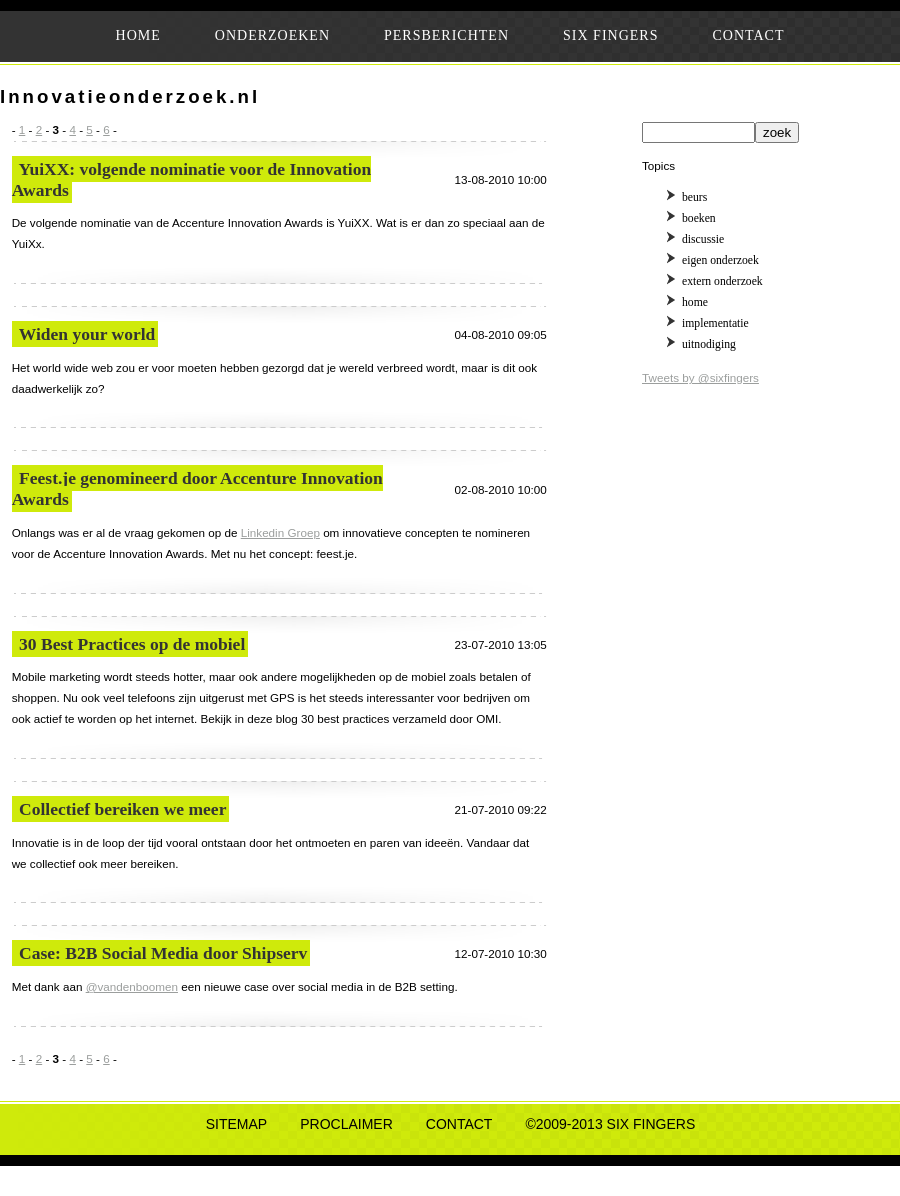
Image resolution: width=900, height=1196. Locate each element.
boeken (699, 218)
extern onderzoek (722, 281)
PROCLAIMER (346, 1124)
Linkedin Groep (280, 532)
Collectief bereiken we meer (122, 809)
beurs (694, 197)
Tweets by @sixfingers (700, 377)
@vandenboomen (132, 986)
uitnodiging (709, 344)
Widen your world (87, 334)
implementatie (715, 323)
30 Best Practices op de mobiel (132, 644)
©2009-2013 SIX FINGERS (610, 1124)
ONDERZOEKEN (272, 35)
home (695, 302)
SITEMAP (236, 1124)
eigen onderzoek (720, 260)
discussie (703, 239)
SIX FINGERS (610, 35)
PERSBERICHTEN (446, 35)
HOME (138, 35)
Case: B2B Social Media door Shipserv (163, 953)
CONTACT (748, 35)
